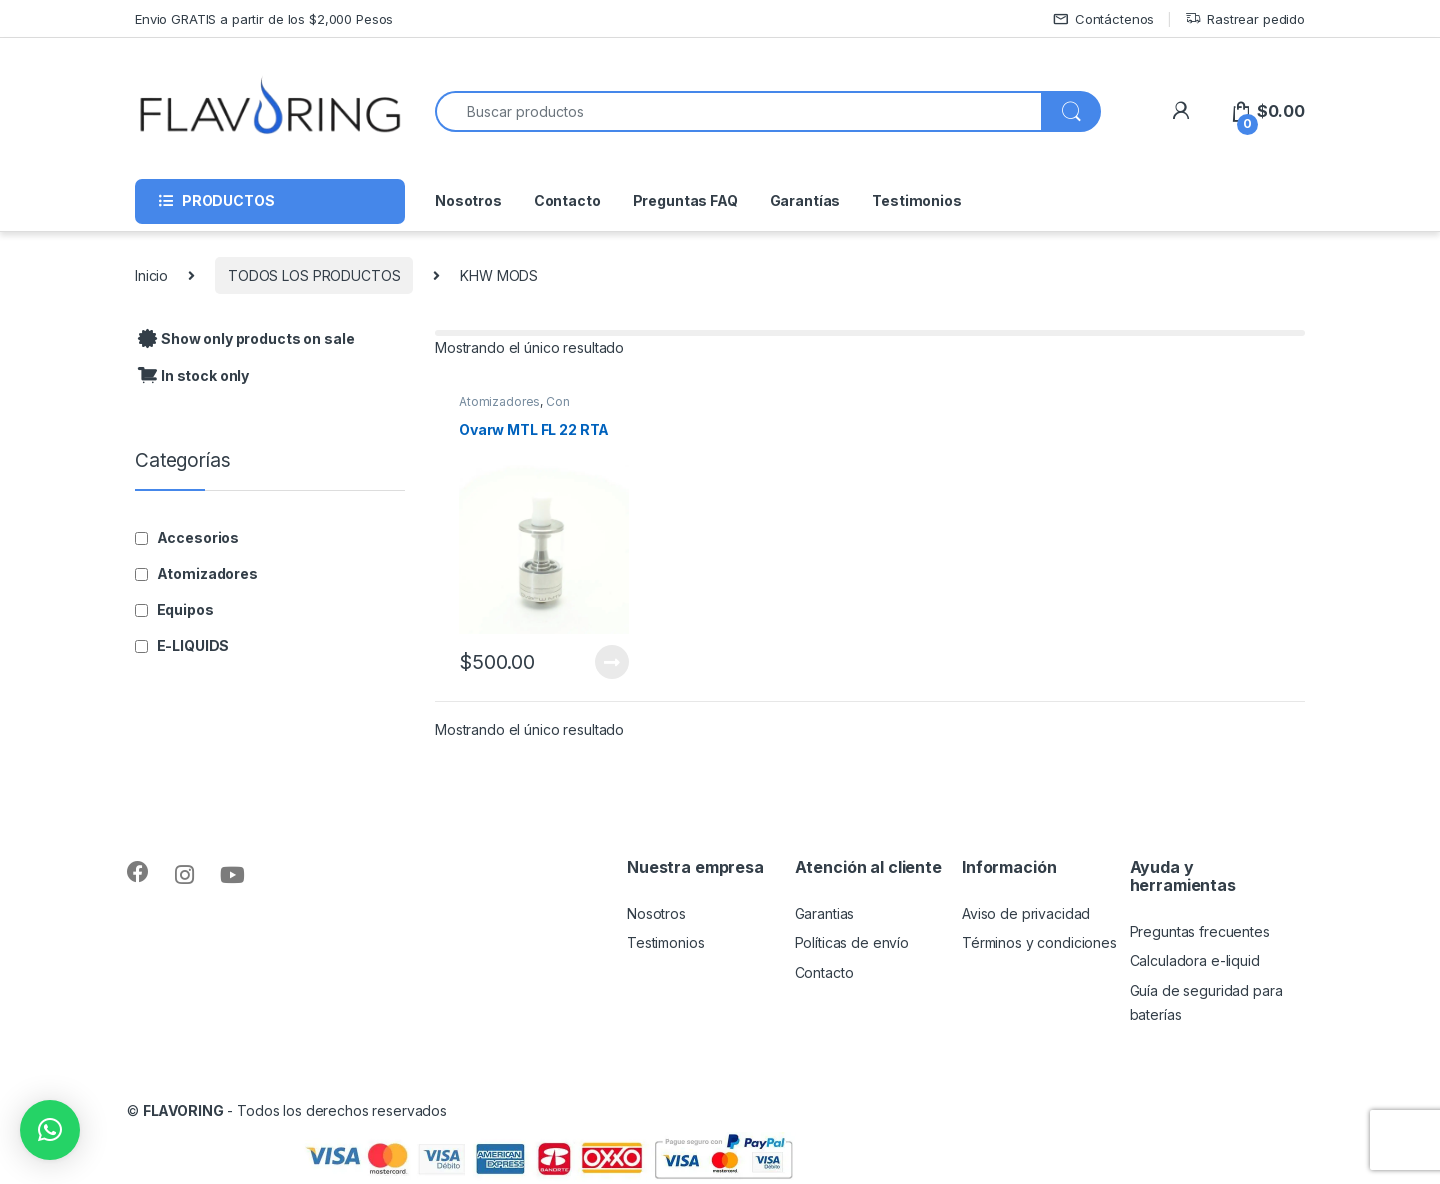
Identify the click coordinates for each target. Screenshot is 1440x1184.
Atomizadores (499, 401)
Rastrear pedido (1245, 19)
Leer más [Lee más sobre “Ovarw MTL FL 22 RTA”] (612, 662)
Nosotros (468, 200)
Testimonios (916, 200)
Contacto (567, 200)
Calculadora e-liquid (1195, 960)
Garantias (825, 913)
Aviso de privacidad (1026, 913)
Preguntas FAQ (685, 200)
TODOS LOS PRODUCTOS (314, 275)
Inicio (151, 275)
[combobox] (738, 111)
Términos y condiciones (1039, 942)
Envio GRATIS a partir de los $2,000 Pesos (264, 19)
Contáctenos (1103, 19)
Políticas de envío (852, 942)
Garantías (805, 200)
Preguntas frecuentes (1200, 931)
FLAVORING (183, 1110)
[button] (50, 1130)
